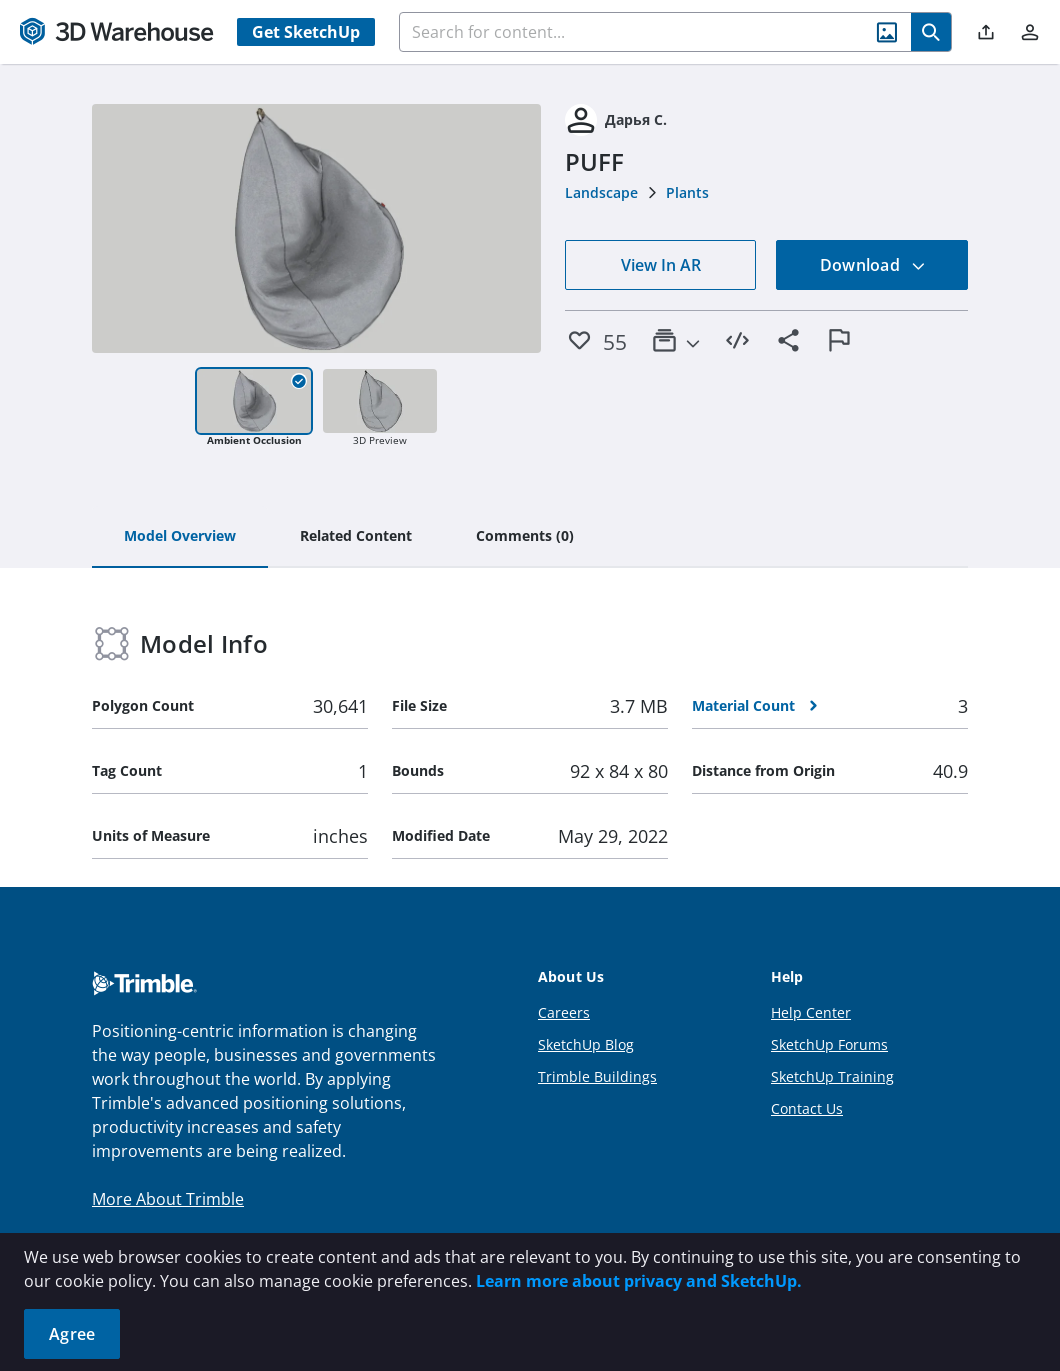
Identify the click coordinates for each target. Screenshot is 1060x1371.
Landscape (601, 192)
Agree (72, 1334)
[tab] (180, 537)
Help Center (811, 1012)
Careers (564, 1012)
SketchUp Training (832, 1076)
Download (873, 265)
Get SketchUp (306, 32)
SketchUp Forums (829, 1044)
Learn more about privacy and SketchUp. (639, 1281)
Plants (687, 192)
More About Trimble (168, 1199)
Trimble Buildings (597, 1076)
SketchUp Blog (586, 1044)
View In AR (661, 265)
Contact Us (807, 1108)
